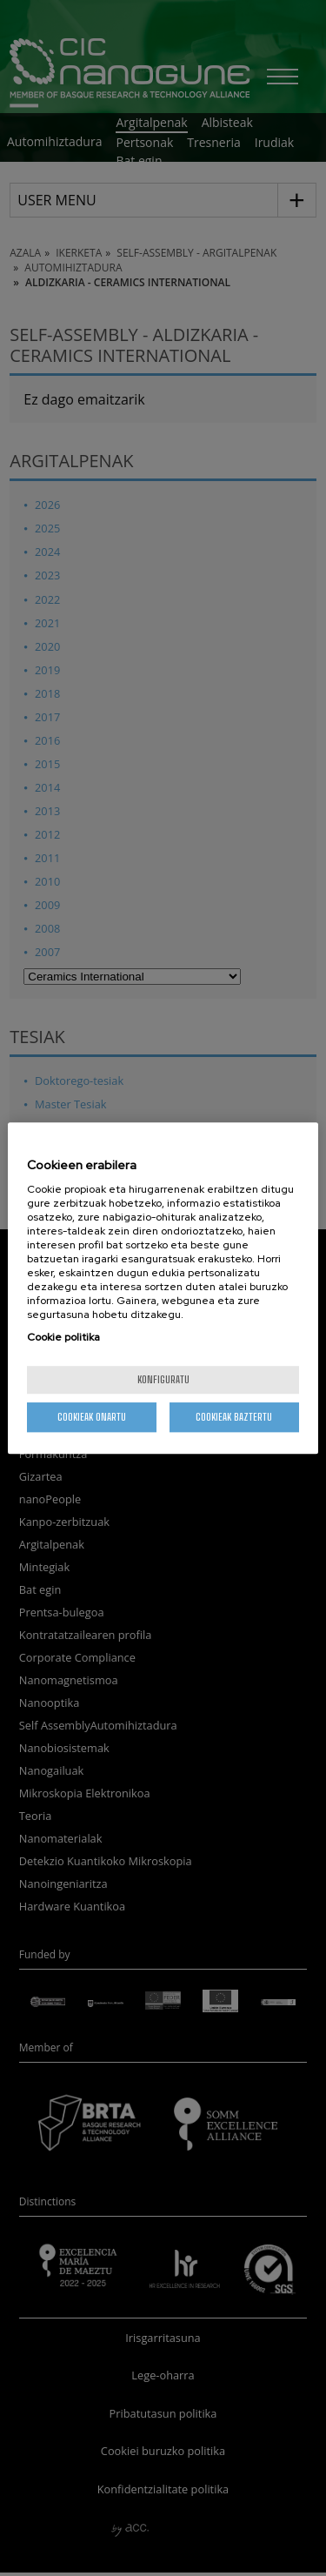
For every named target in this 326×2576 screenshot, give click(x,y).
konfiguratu (163, 1379)
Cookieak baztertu (234, 1416)
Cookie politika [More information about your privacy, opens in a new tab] (63, 1337)
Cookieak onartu (91, 1416)
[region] (162, 1288)
